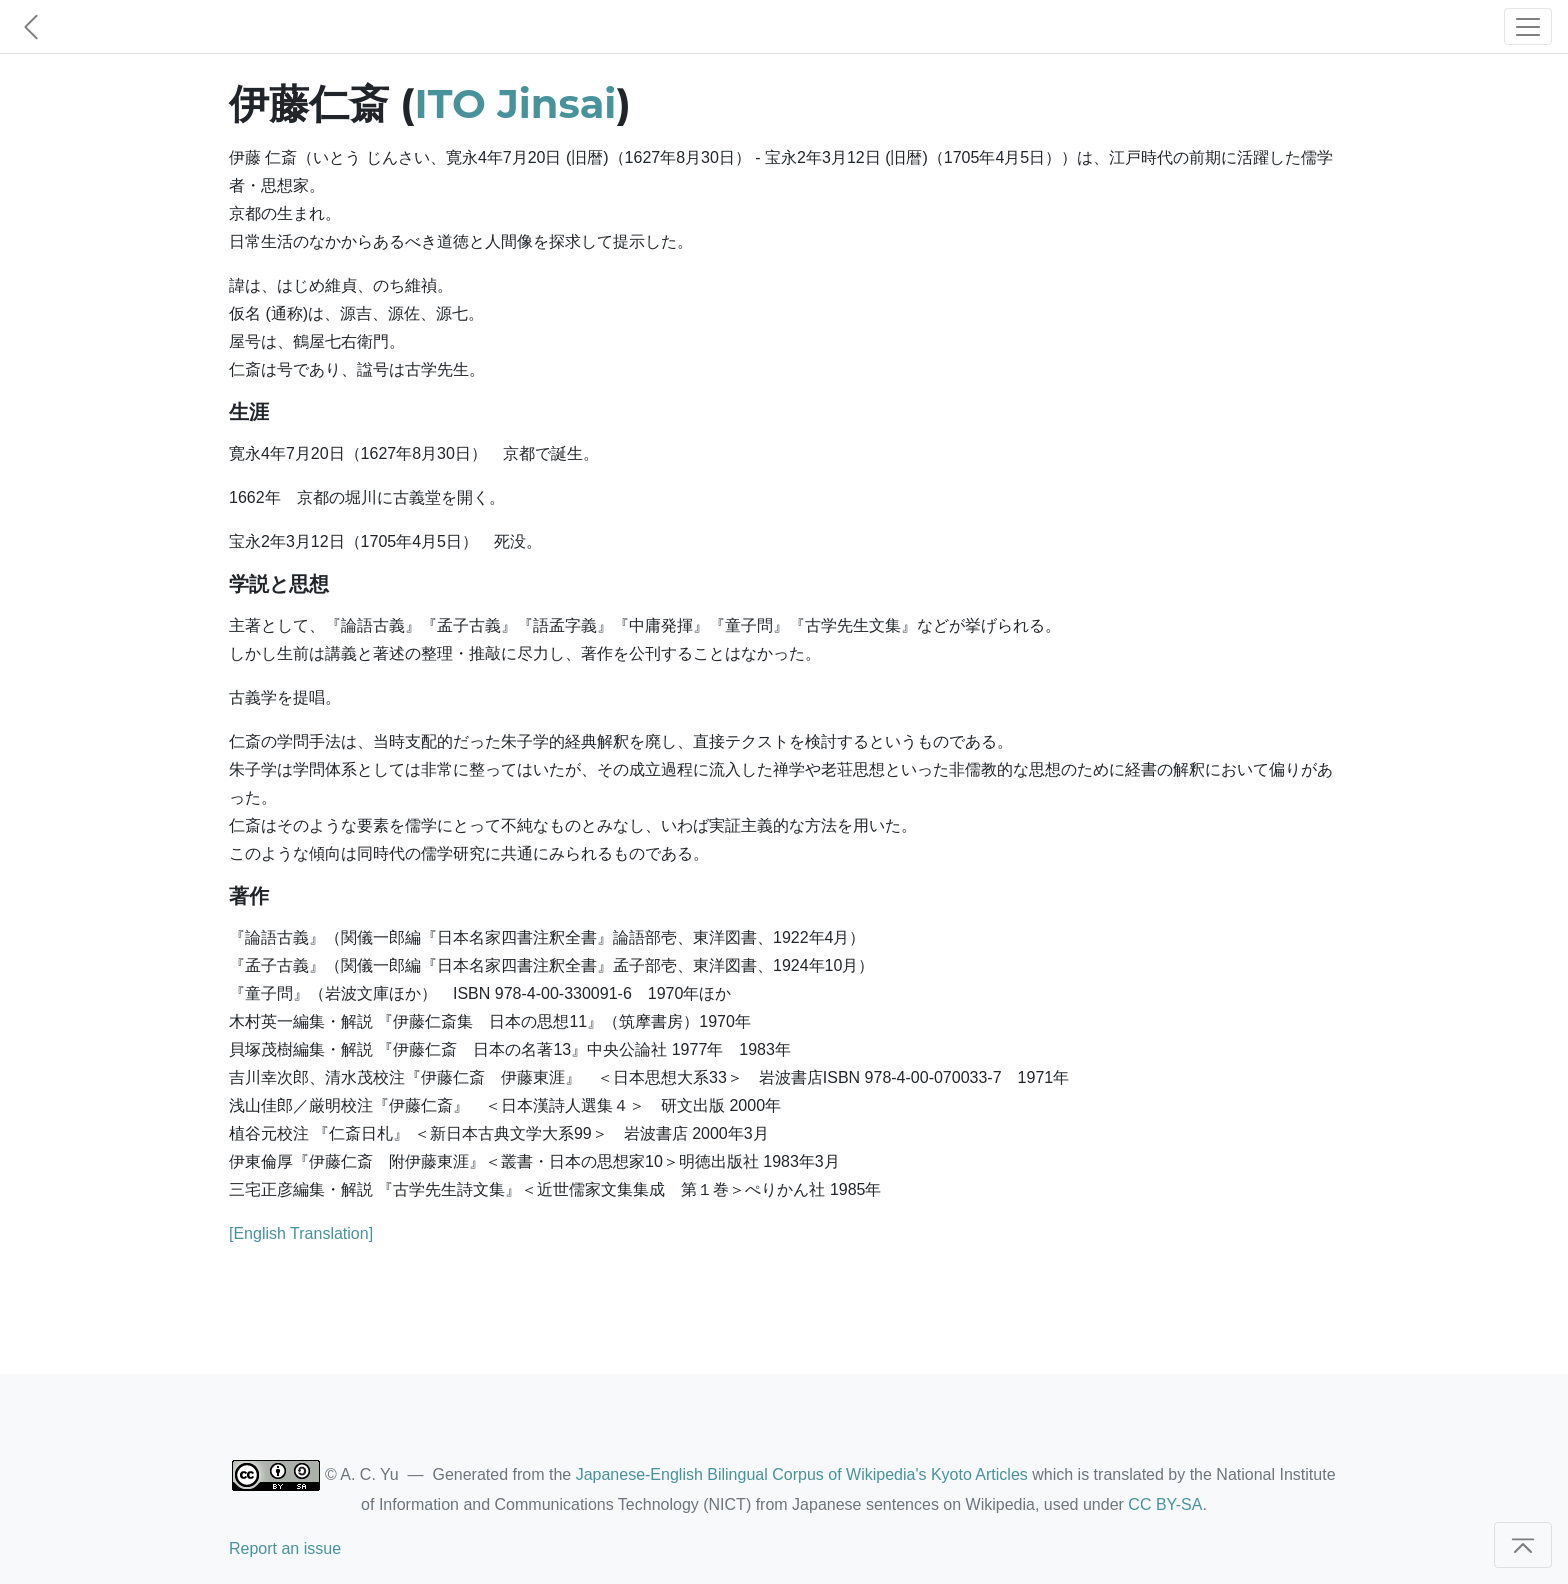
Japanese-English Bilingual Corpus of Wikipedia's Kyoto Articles (802, 1474)
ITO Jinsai (516, 103)
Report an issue (285, 1548)
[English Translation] (301, 1233)
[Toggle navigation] (1528, 26)
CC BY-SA (1165, 1504)
